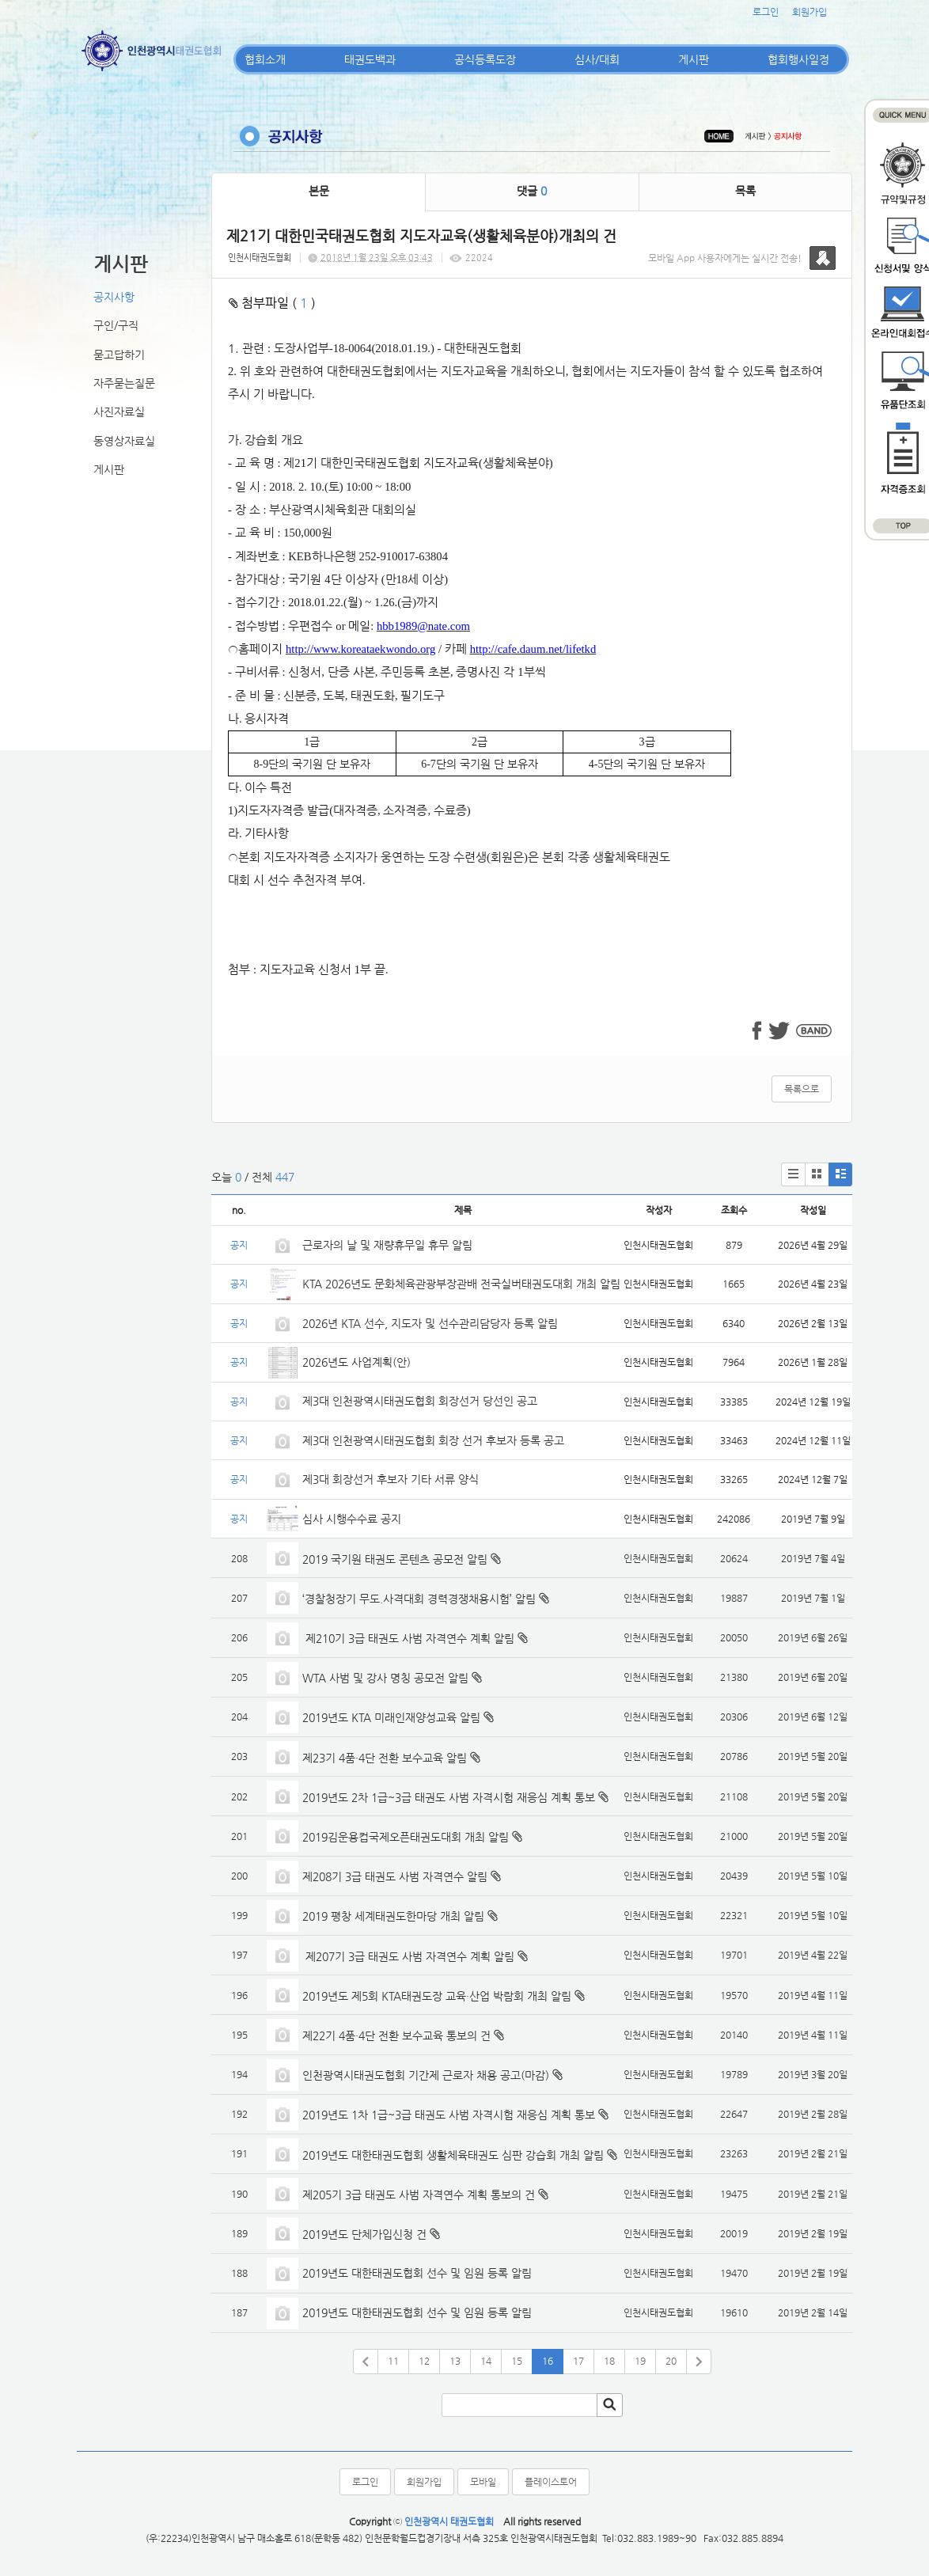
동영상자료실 (124, 440)
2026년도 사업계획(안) (356, 1362)
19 (640, 2360)
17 (578, 2360)
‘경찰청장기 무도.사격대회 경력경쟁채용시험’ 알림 (419, 1598)
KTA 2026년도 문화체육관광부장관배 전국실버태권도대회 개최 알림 (461, 1283)
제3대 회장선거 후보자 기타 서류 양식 (390, 1479)
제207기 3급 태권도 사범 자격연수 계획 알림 (408, 1956)
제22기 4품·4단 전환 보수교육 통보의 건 (396, 2035)
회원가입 (809, 11)
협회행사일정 (798, 59)
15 (516, 2360)
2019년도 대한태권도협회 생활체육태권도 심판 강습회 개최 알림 (453, 2155)
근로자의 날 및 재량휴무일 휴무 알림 (387, 1245)
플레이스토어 (551, 2481)
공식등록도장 (485, 59)
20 (671, 2360)
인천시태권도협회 (259, 257)
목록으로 (801, 1089)
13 (455, 2360)
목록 (745, 190)
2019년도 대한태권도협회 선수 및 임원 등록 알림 (417, 2273)
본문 (319, 190)
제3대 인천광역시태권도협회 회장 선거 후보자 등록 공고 (433, 1440)
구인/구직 (115, 325)
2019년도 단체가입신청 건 (364, 2234)
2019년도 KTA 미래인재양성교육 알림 (391, 1717)
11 (393, 2360)
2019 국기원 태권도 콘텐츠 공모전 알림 (394, 1559)
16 (547, 2360)
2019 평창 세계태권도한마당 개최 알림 (393, 1916)
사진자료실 (119, 411)
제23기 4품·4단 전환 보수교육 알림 (384, 1757)
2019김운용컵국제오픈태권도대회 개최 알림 (405, 1837)
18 (609, 2360)
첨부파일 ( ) (272, 302)
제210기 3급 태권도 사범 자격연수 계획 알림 (408, 1638)
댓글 (532, 190)
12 (424, 2360)
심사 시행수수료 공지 (351, 1518)
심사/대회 (597, 59)
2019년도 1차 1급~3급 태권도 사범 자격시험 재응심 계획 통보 (448, 2114)
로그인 (766, 11)
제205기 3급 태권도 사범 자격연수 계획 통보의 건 (418, 2194)
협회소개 (265, 59)
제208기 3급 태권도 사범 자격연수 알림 (394, 1876)
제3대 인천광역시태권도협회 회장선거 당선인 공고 (419, 1400)
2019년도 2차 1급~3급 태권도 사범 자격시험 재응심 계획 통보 (448, 1797)
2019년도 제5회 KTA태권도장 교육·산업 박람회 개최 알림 (436, 1996)
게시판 (693, 59)
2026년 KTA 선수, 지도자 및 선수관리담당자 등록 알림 (430, 1323)
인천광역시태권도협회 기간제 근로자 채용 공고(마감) (425, 2075)
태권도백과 (370, 59)
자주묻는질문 (124, 383)
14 (485, 2360)
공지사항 (114, 296)
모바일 (483, 2481)
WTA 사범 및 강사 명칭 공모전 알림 (385, 1677)
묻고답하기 (119, 354)
